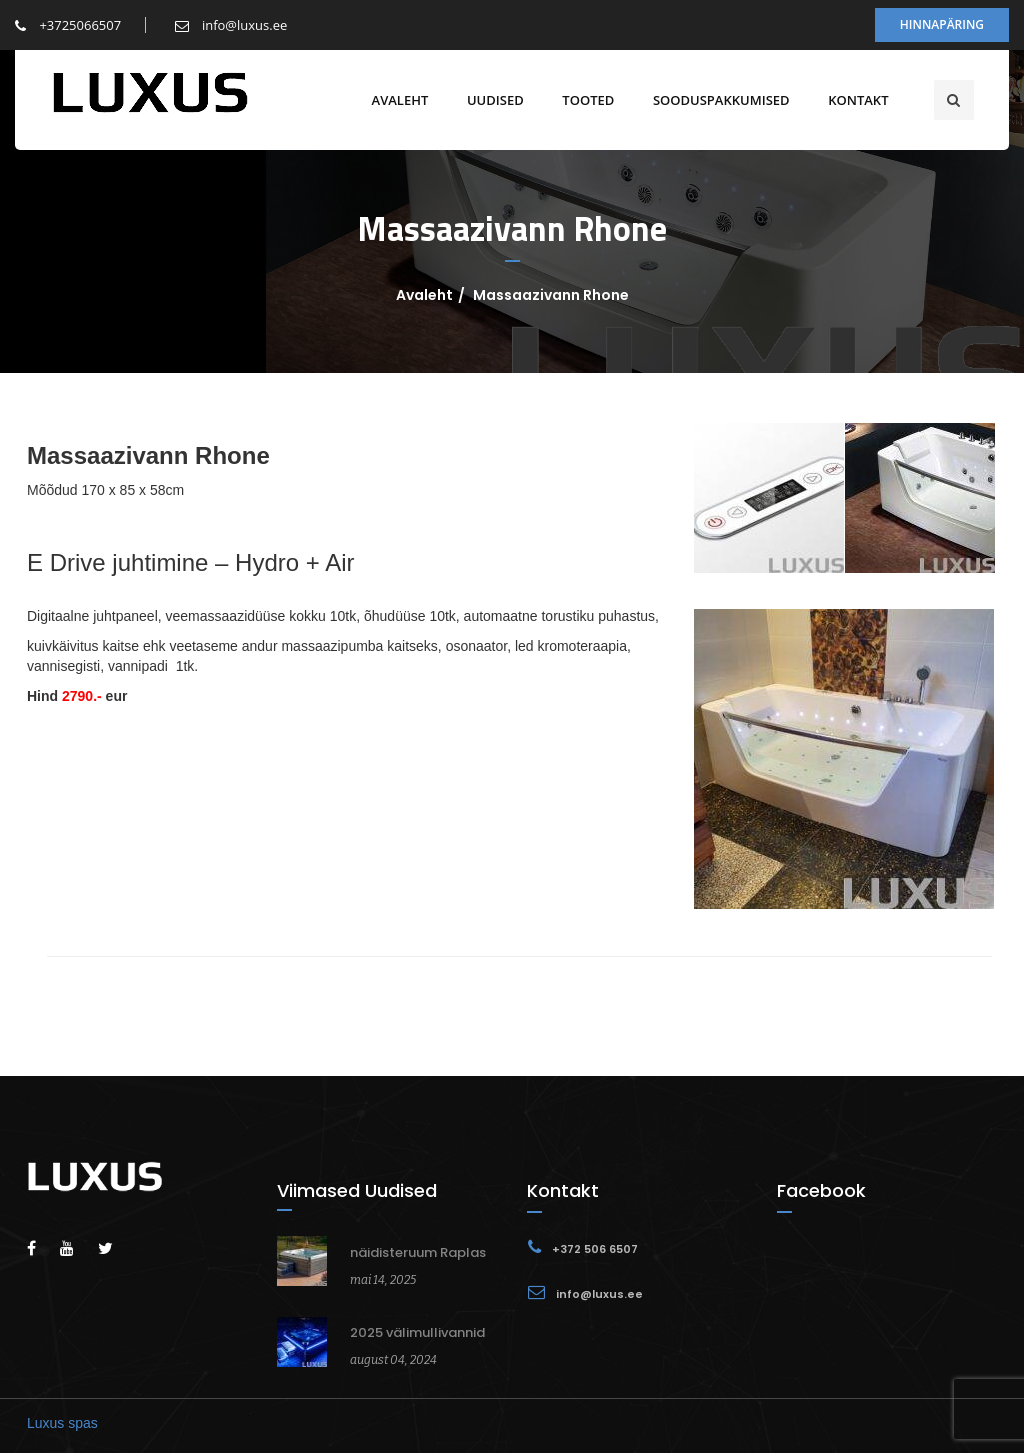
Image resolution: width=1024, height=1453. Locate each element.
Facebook (821, 1190)
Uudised (490, 100)
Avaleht (395, 100)
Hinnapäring (942, 24)
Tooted (584, 100)
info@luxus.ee (231, 25)
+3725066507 (68, 25)
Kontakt (854, 100)
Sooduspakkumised (716, 100)
